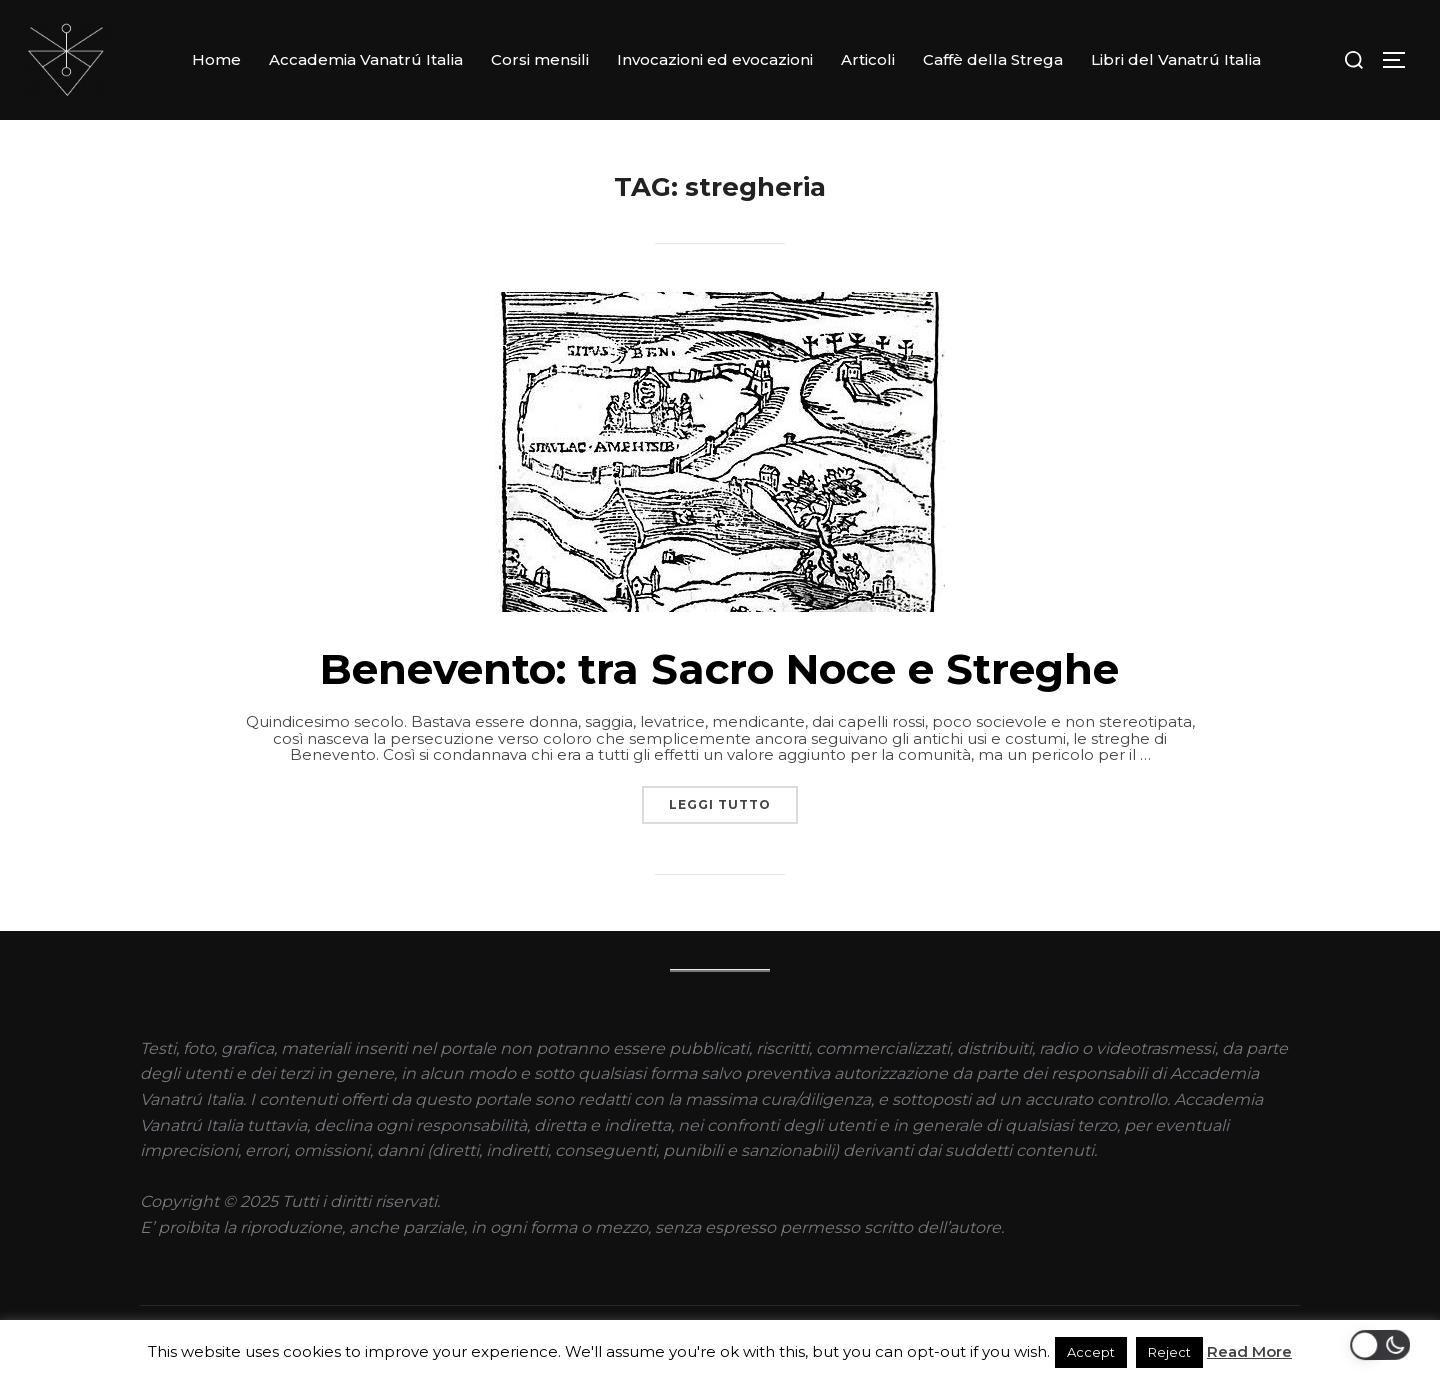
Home (216, 59)
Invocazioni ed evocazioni (715, 59)
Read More (1249, 1351)
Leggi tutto (733, 799)
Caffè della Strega (993, 59)
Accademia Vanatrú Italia (366, 59)
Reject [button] (1169, 1352)
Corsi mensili (540, 59)
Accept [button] (1091, 1352)
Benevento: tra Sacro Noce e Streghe (719, 668)
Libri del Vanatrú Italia (1176, 59)
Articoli (868, 59)
